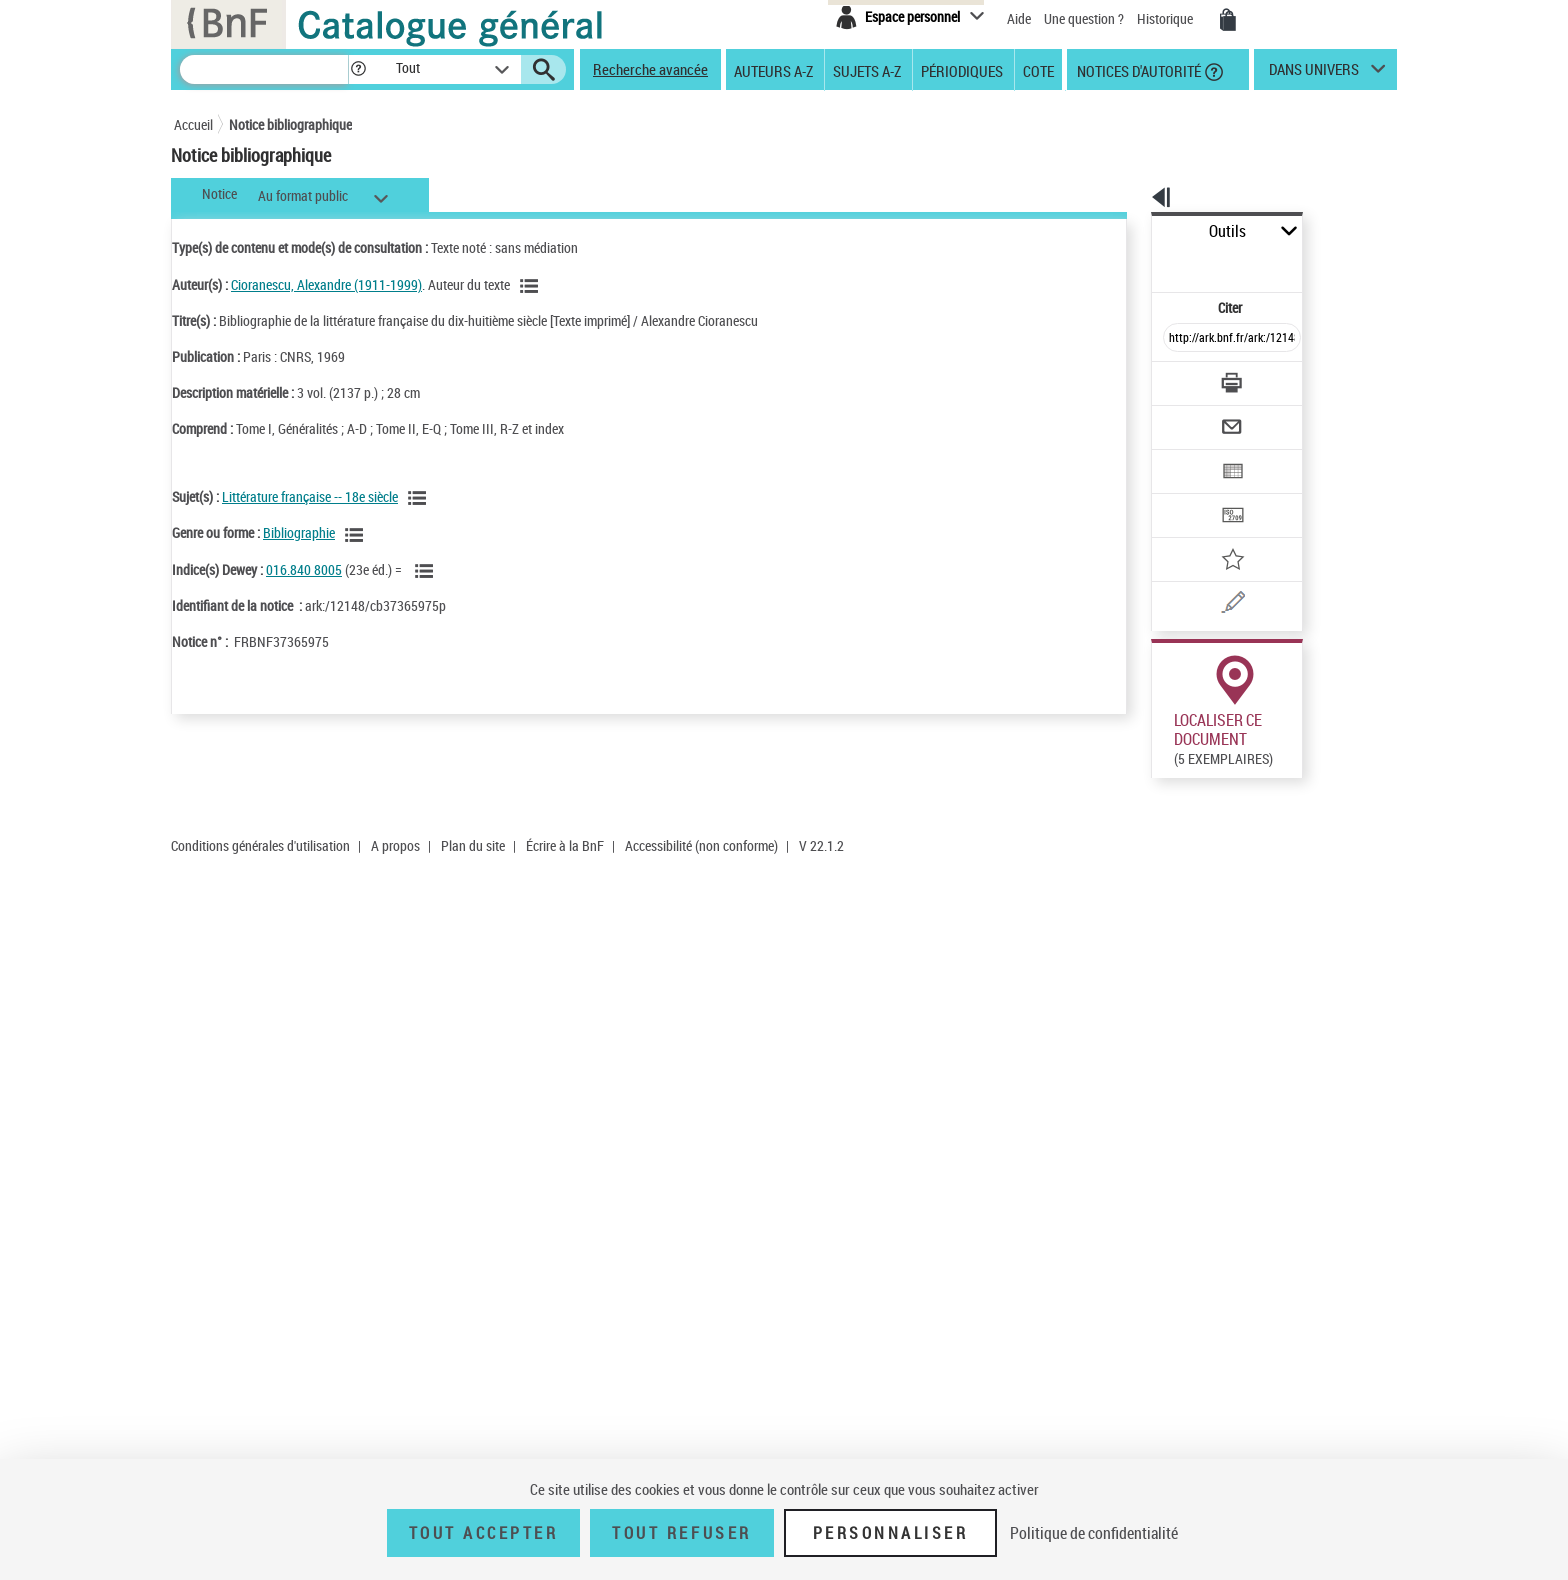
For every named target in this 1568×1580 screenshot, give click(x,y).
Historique (1166, 18)
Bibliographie (299, 532)
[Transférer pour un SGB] (1184, 456)
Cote (1038, 70)
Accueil (193, 124)
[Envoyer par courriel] (1175, 378)
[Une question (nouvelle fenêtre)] (1215, 534)
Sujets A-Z (867, 70)
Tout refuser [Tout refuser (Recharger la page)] (681, 1533)
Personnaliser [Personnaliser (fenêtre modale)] (891, 1533)
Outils (1129, 231)
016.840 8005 (304, 569)
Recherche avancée (650, 69)
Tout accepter (484, 1533)
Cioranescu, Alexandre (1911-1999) (326, 284)
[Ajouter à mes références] (1188, 495)
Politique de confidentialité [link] (1094, 1533)
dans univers (1314, 74)
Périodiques (962, 70)
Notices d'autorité (1137, 70)
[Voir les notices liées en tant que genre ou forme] (357, 535)
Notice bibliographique (290, 124)
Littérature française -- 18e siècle (310, 496)
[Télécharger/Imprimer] (1179, 339)
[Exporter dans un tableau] (1190, 417)
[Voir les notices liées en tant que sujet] (420, 498)
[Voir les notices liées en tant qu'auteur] (532, 286)
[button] (358, 69)
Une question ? (1084, 18)
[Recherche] (264, 69)
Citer (1144, 263)
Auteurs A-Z (773, 70)
